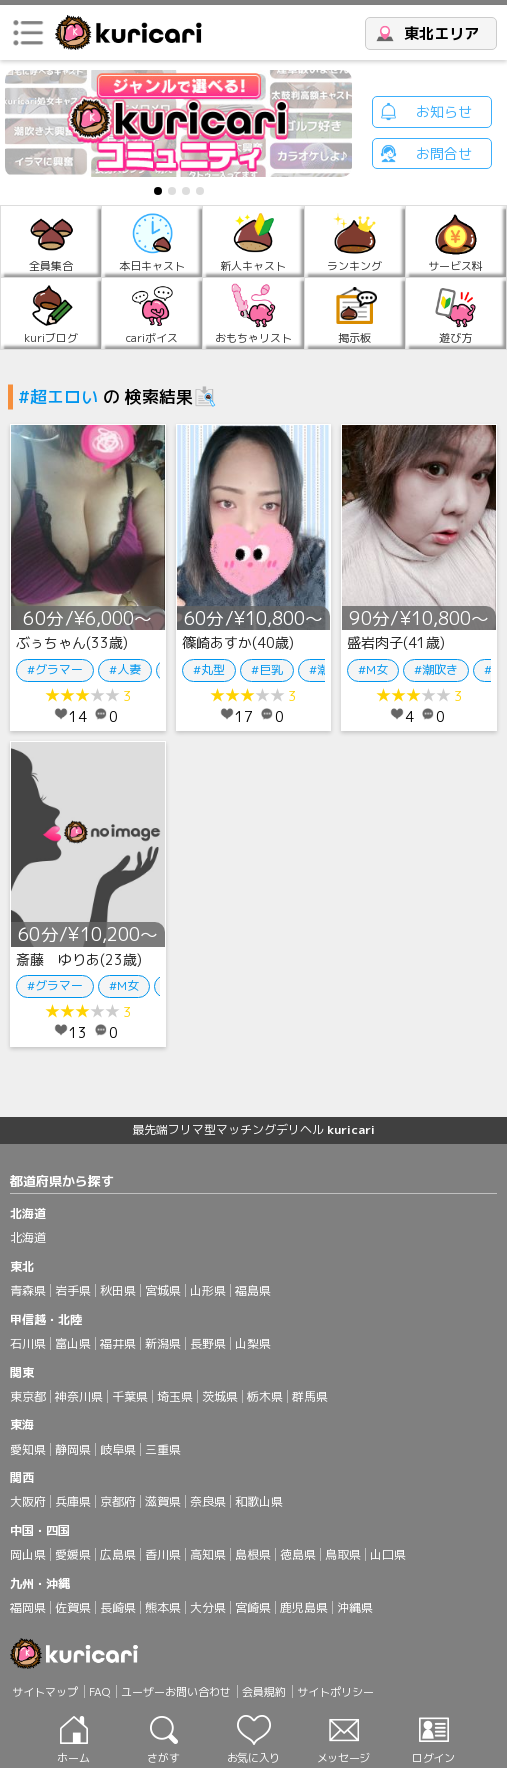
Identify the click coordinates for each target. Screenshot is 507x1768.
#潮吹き (436, 669)
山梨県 (253, 1343)
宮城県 (163, 1290)
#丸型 (209, 669)
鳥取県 (343, 1554)
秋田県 (118, 1290)
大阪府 (28, 1501)
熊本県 (163, 1607)
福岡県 (28, 1607)
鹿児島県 (304, 1607)
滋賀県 (163, 1501)
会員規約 (264, 1692)
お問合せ (444, 153)
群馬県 (310, 1396)
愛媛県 (73, 1554)
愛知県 (28, 1449)
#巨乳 (267, 669)
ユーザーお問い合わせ (176, 1692)
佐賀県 (73, 1607)
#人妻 (125, 669)
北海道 (28, 1237)
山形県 (208, 1290)
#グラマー (55, 669)
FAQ (99, 1692)
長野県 (208, 1343)
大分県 (208, 1607)
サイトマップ (45, 1692)
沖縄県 (355, 1607)
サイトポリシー (335, 1692)
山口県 (388, 1554)
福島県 (253, 1290)
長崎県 (118, 1607)
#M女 (373, 669)
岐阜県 (118, 1449)
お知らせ (444, 111)
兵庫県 (73, 1501)
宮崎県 (253, 1607)
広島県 (118, 1554)
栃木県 (265, 1396)
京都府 (118, 1501)
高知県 (208, 1554)
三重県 (163, 1449)
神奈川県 (79, 1396)
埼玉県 (175, 1396)
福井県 (118, 1343)
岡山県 (28, 1554)
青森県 (28, 1290)
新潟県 (163, 1343)
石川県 (28, 1343)
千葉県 (130, 1396)
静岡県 (73, 1449)
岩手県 (73, 1290)
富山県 (73, 1343)
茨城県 (220, 1396)
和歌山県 (259, 1501)
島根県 (253, 1554)
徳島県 (298, 1554)
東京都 (28, 1396)
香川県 (163, 1554)
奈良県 (208, 1501)
